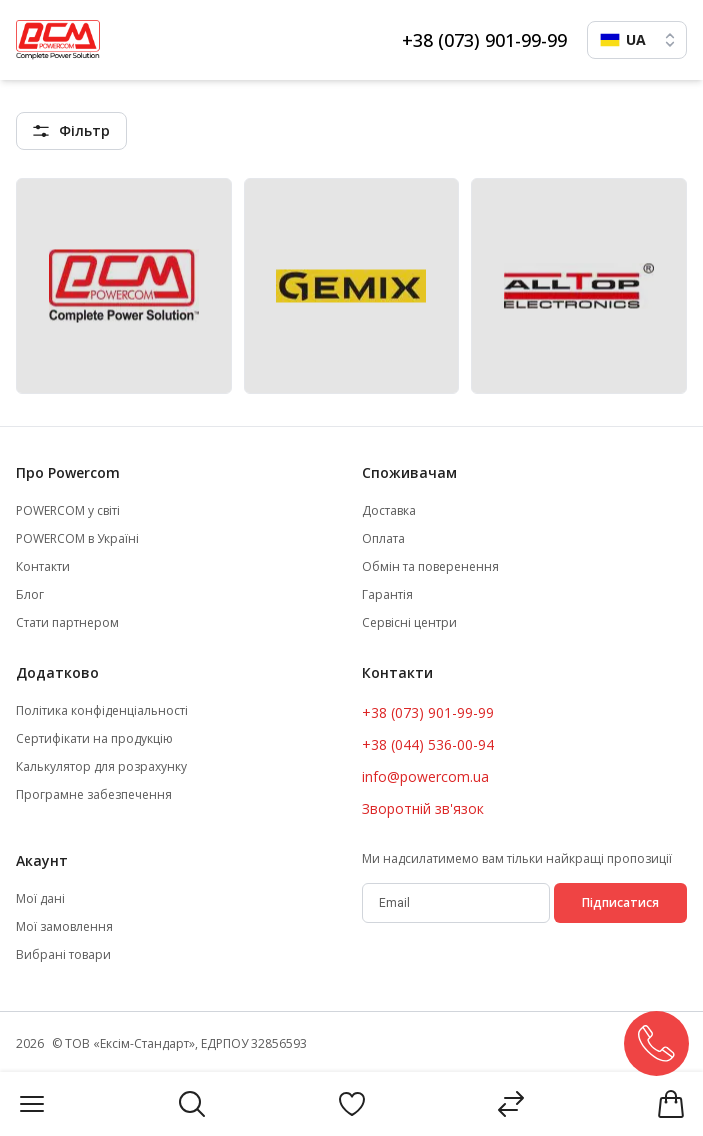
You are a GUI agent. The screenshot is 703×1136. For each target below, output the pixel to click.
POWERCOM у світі (68, 511)
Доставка (389, 511)
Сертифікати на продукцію (94, 739)
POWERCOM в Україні (77, 539)
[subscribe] (456, 903)
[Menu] (32, 1104)
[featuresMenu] (71, 131)
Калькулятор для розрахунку (101, 767)
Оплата (383, 539)
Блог (30, 595)
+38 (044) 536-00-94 (428, 744)
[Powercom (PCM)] (124, 286)
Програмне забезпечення (94, 795)
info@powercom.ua (425, 776)
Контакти (43, 567)
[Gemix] (352, 286)
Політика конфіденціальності (102, 711)
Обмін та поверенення (430, 567)
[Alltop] (579, 286)
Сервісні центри (409, 623)
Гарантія (387, 595)
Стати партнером (67, 623)
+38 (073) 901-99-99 (484, 40)
